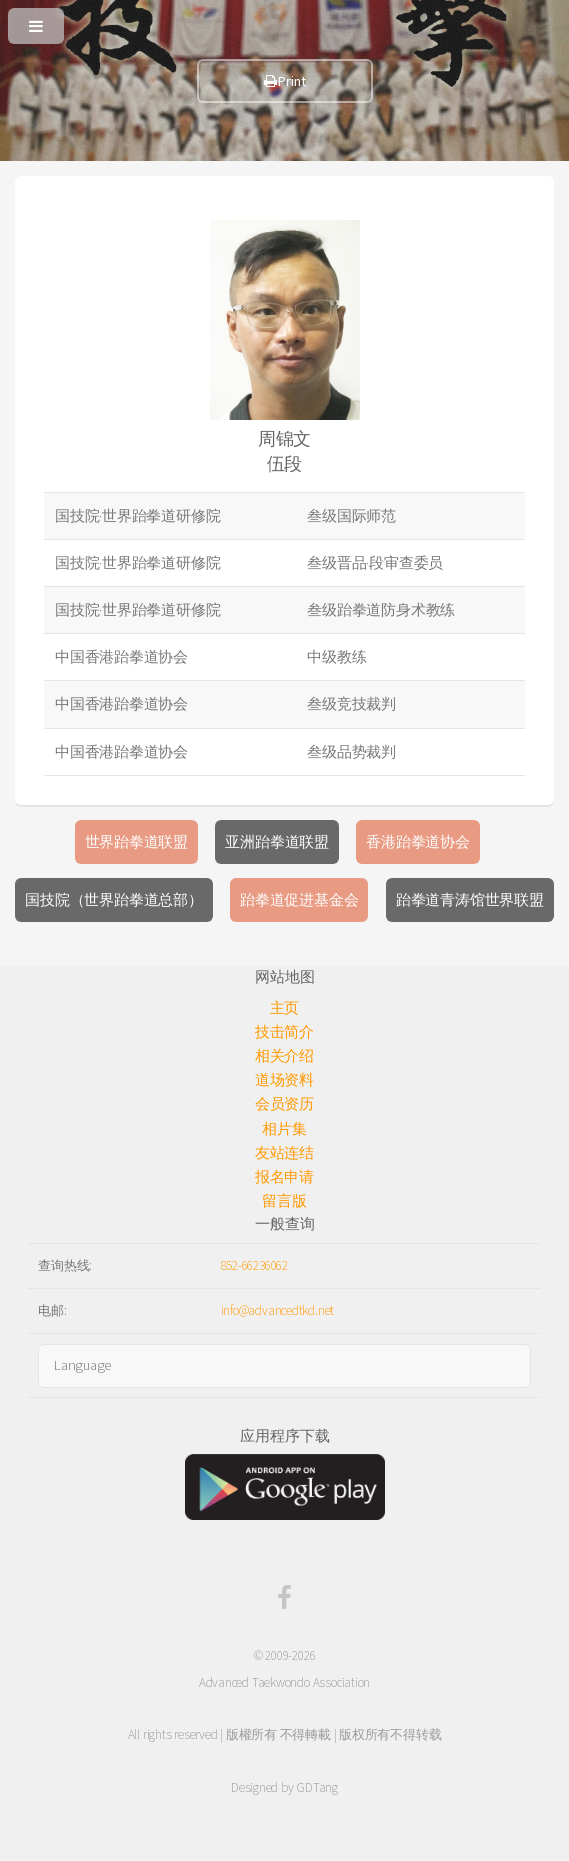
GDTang (317, 1787)
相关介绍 (284, 1056)
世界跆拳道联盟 (136, 842)
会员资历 (284, 1104)
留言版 (284, 1201)
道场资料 (284, 1080)
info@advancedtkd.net (278, 1310)
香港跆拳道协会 (417, 842)
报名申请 (284, 1177)
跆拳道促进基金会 (299, 900)
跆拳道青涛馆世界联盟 (470, 900)
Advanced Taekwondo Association (284, 1682)
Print (285, 81)
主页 (285, 1008)
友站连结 (284, 1153)
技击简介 (284, 1032)
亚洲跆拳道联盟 (276, 842)
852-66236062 (254, 1265)
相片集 (284, 1129)
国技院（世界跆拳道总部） (113, 900)
